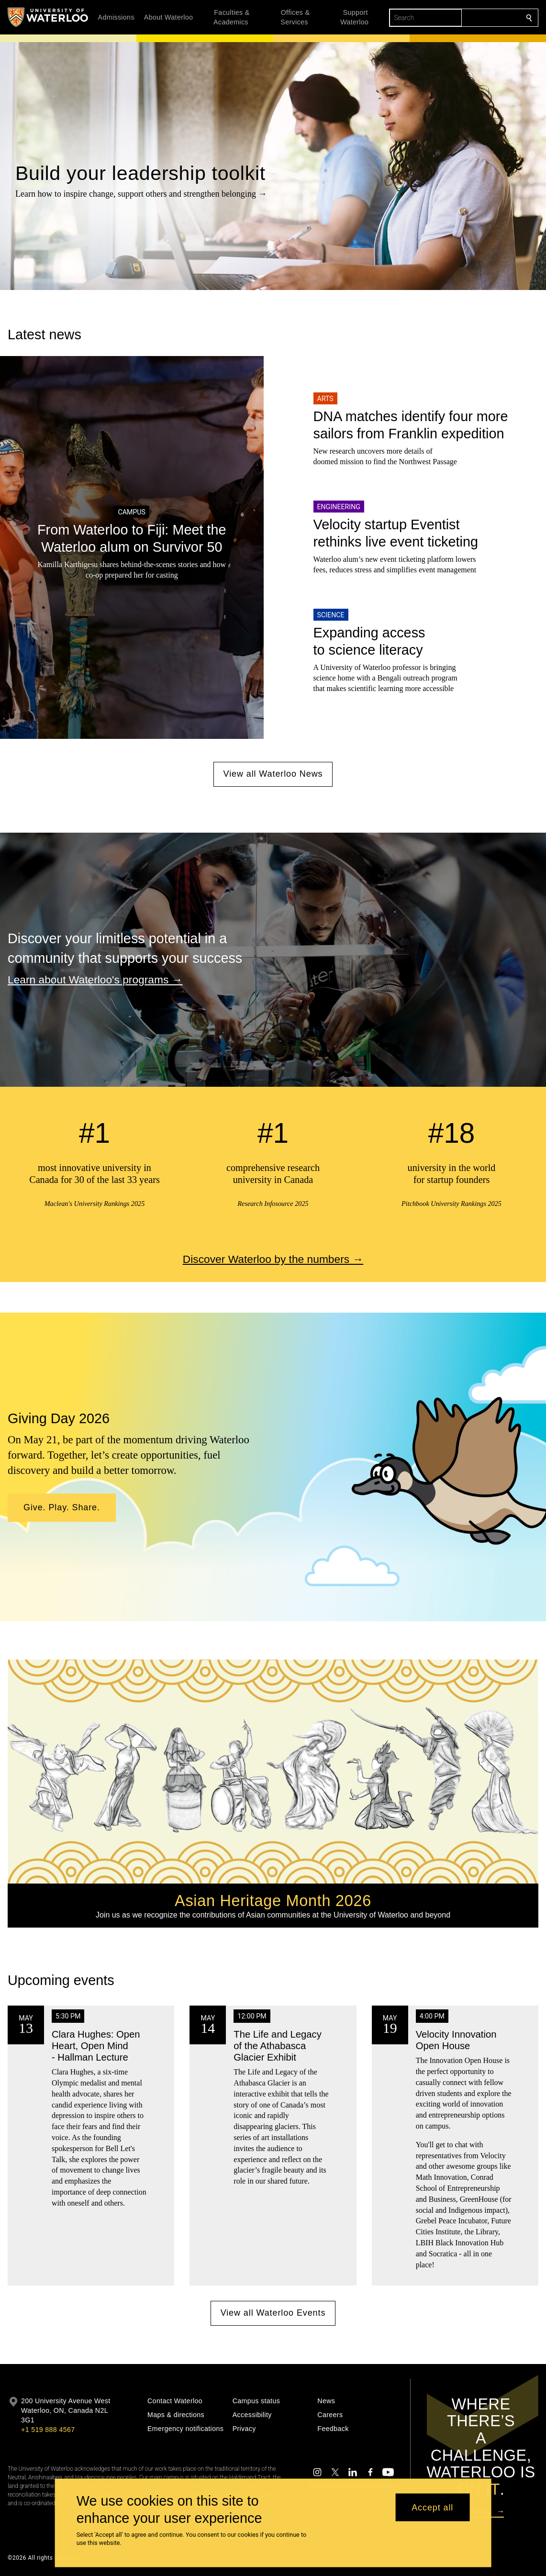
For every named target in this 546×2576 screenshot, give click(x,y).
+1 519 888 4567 (48, 2429)
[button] (62, 1508)
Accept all (432, 2507)
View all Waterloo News (273, 774)
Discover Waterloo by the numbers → (273, 1259)
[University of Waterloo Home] (48, 17)
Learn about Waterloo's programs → (95, 979)
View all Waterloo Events (273, 2313)
